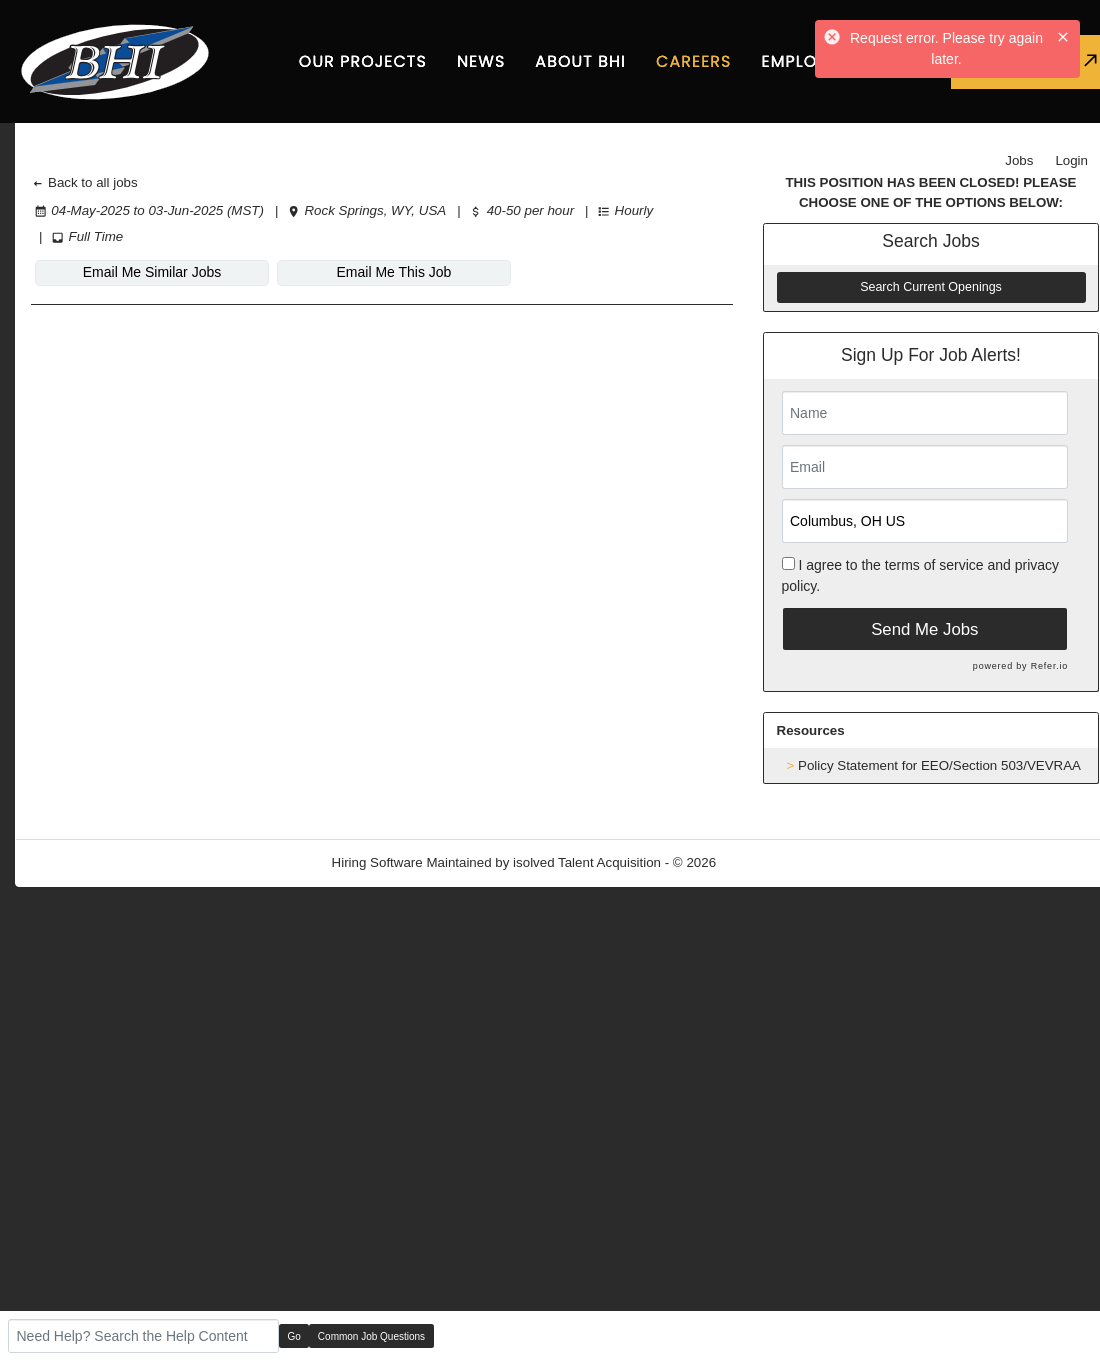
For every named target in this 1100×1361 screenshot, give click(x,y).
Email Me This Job (394, 272)
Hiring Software (377, 862)
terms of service (934, 565)
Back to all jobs (84, 182)
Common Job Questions (371, 1336)
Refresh (775, 862)
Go (294, 1336)
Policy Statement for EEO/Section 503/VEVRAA (939, 765)
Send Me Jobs (924, 629)
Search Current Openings (931, 287)
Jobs (1019, 160)
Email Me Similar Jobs (152, 272)
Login (1071, 160)
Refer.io (1049, 666)
